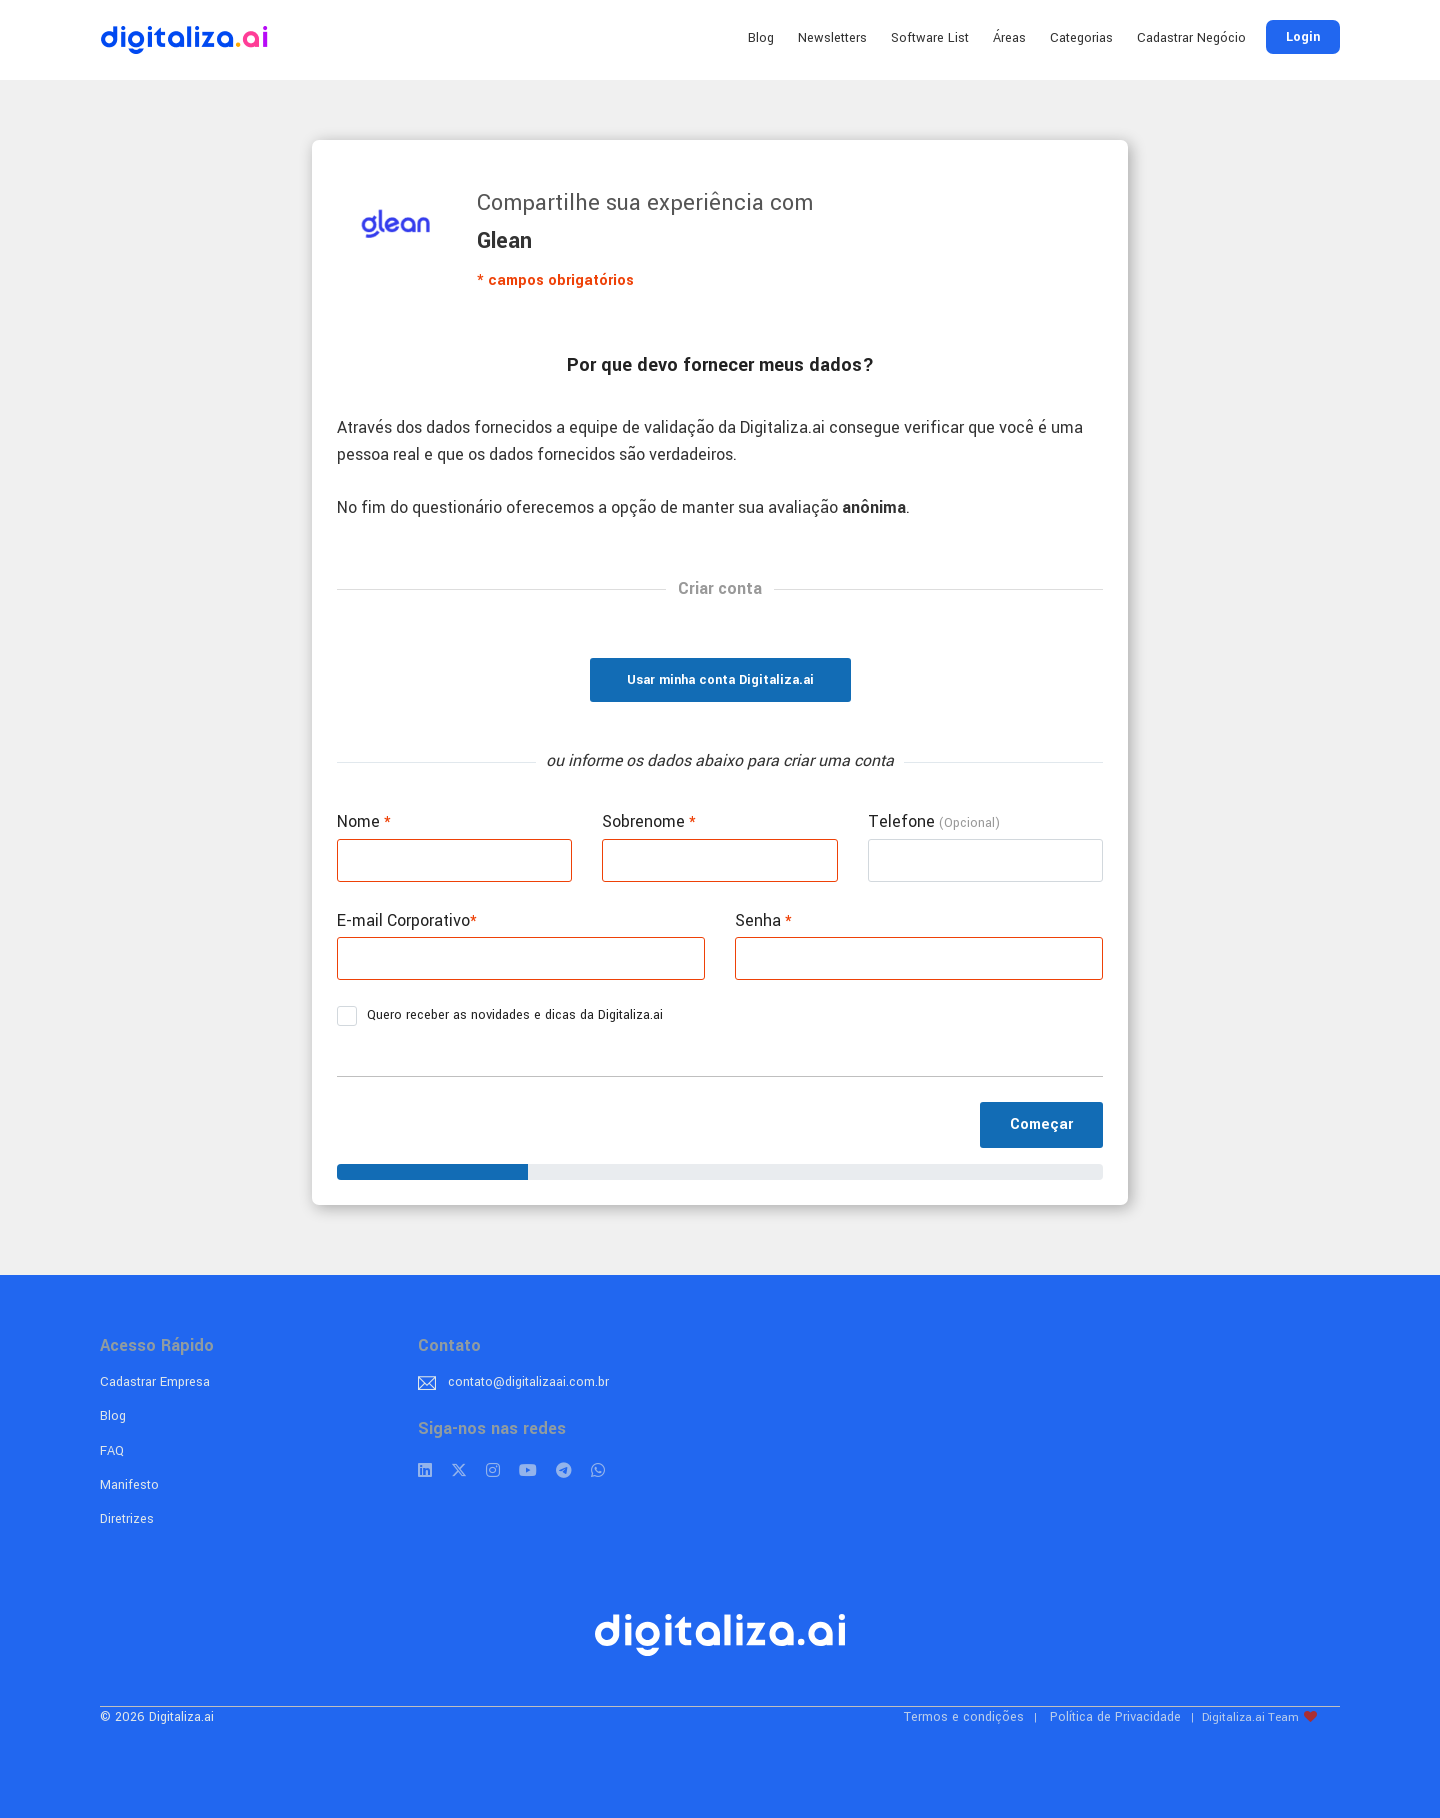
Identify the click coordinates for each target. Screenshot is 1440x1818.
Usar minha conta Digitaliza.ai (720, 680)
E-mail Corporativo (407, 920)
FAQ (112, 1451)
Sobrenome (649, 821)
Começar (1041, 1124)
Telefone (934, 821)
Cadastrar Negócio (1191, 38)
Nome (364, 821)
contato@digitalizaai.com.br (528, 1382)
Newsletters (832, 38)
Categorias (1081, 38)
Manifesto (129, 1485)
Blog (761, 38)
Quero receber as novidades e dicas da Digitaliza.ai (506, 1016)
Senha (763, 920)
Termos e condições (964, 1717)
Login (1303, 37)
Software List (930, 38)
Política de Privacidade (1115, 1717)
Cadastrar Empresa (155, 1382)
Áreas (1009, 38)
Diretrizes (127, 1519)
